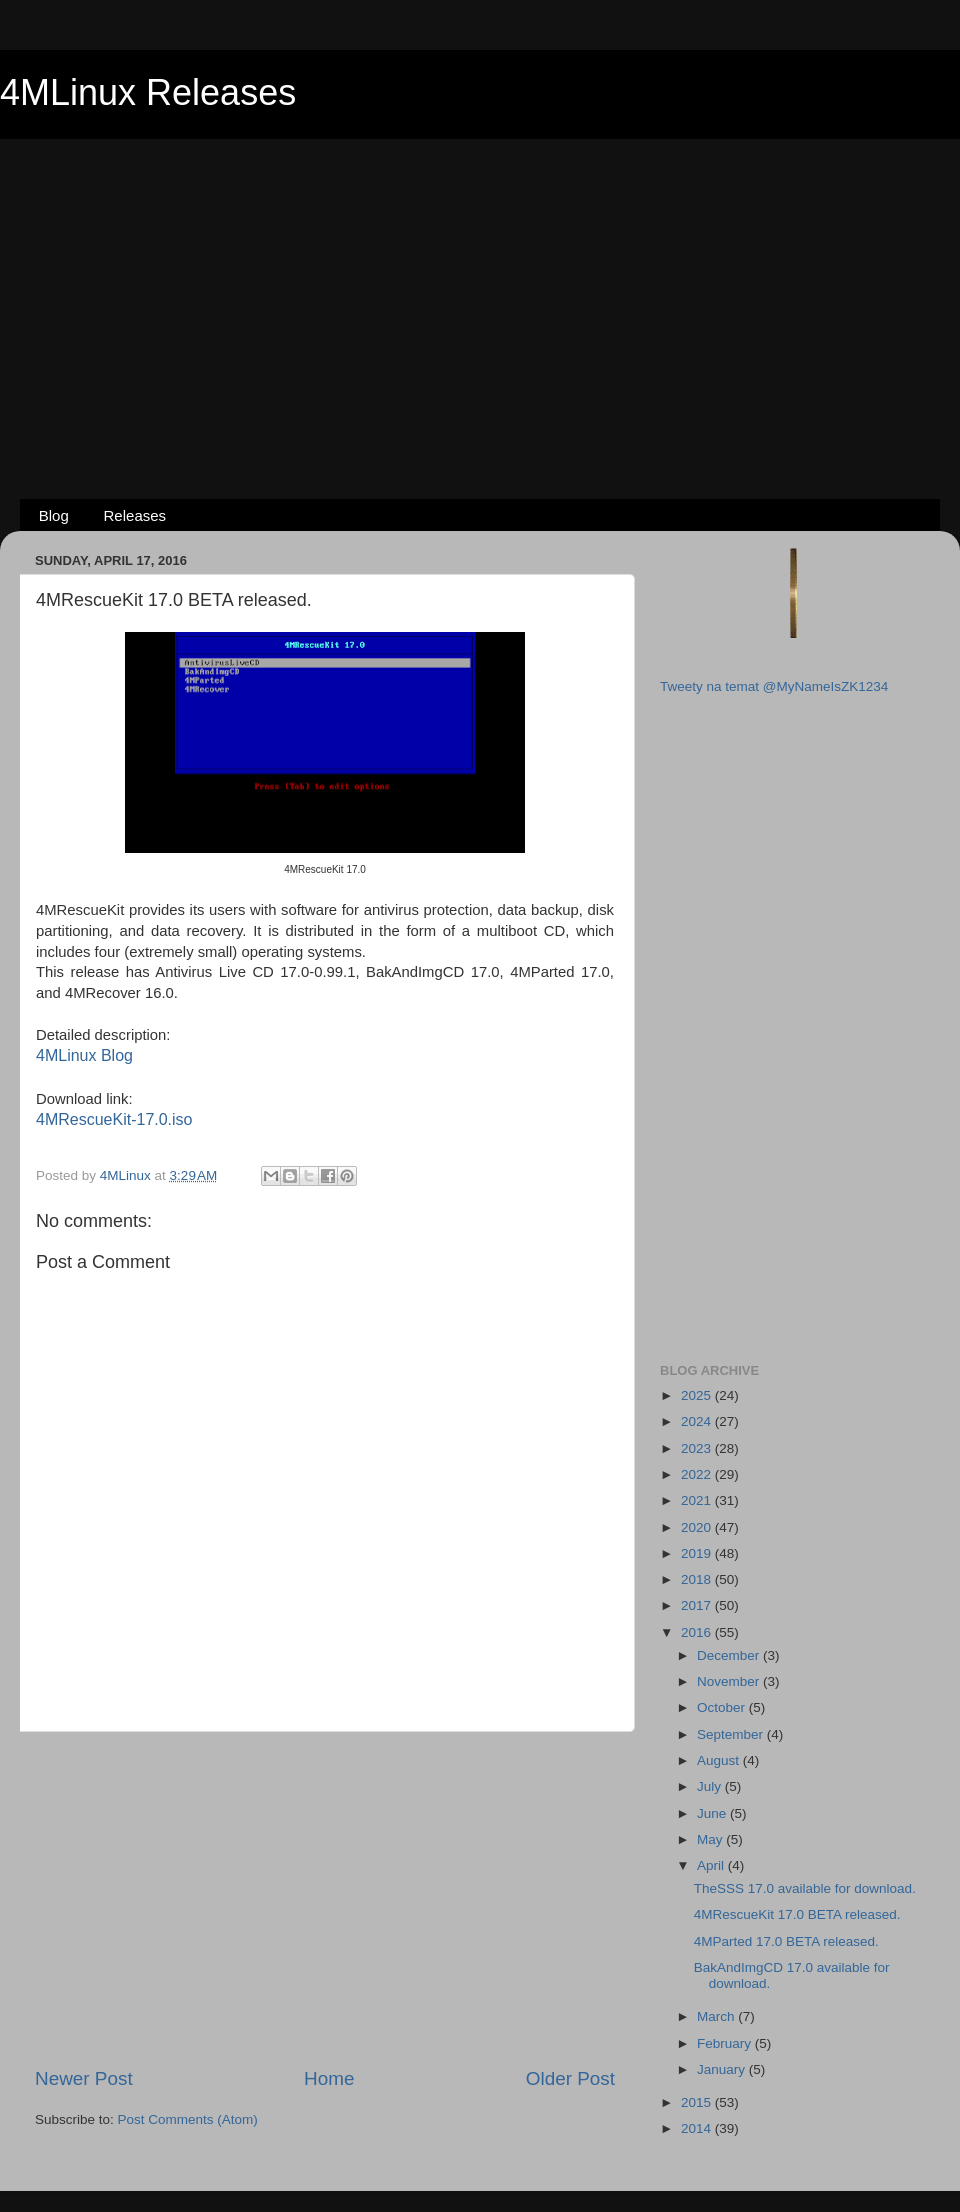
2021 (698, 1500)
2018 (698, 1579)
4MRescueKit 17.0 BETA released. (797, 1914)
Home (329, 2078)
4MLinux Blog (84, 1055)
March (717, 2016)
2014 (698, 2128)
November (730, 1681)
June (713, 1813)
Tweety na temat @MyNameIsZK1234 (774, 686)
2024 (698, 1421)
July (711, 1786)
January (723, 2069)
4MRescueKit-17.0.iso (114, 1119)
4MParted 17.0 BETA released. (786, 1941)
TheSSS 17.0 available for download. (805, 1888)
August (720, 1760)
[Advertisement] (480, 286)
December (730, 1655)
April (712, 1865)
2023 (698, 1448)
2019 (698, 1553)
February (726, 2043)
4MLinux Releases (148, 92)
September (732, 1734)
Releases (135, 515)
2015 (698, 2102)
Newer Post (84, 2078)
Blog (54, 515)
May (711, 1839)
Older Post (570, 2078)
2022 (698, 1474)
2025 (698, 1395)
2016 (698, 1632)
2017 (698, 1605)
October (723, 1707)
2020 (698, 1527)
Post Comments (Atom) (188, 2119)
